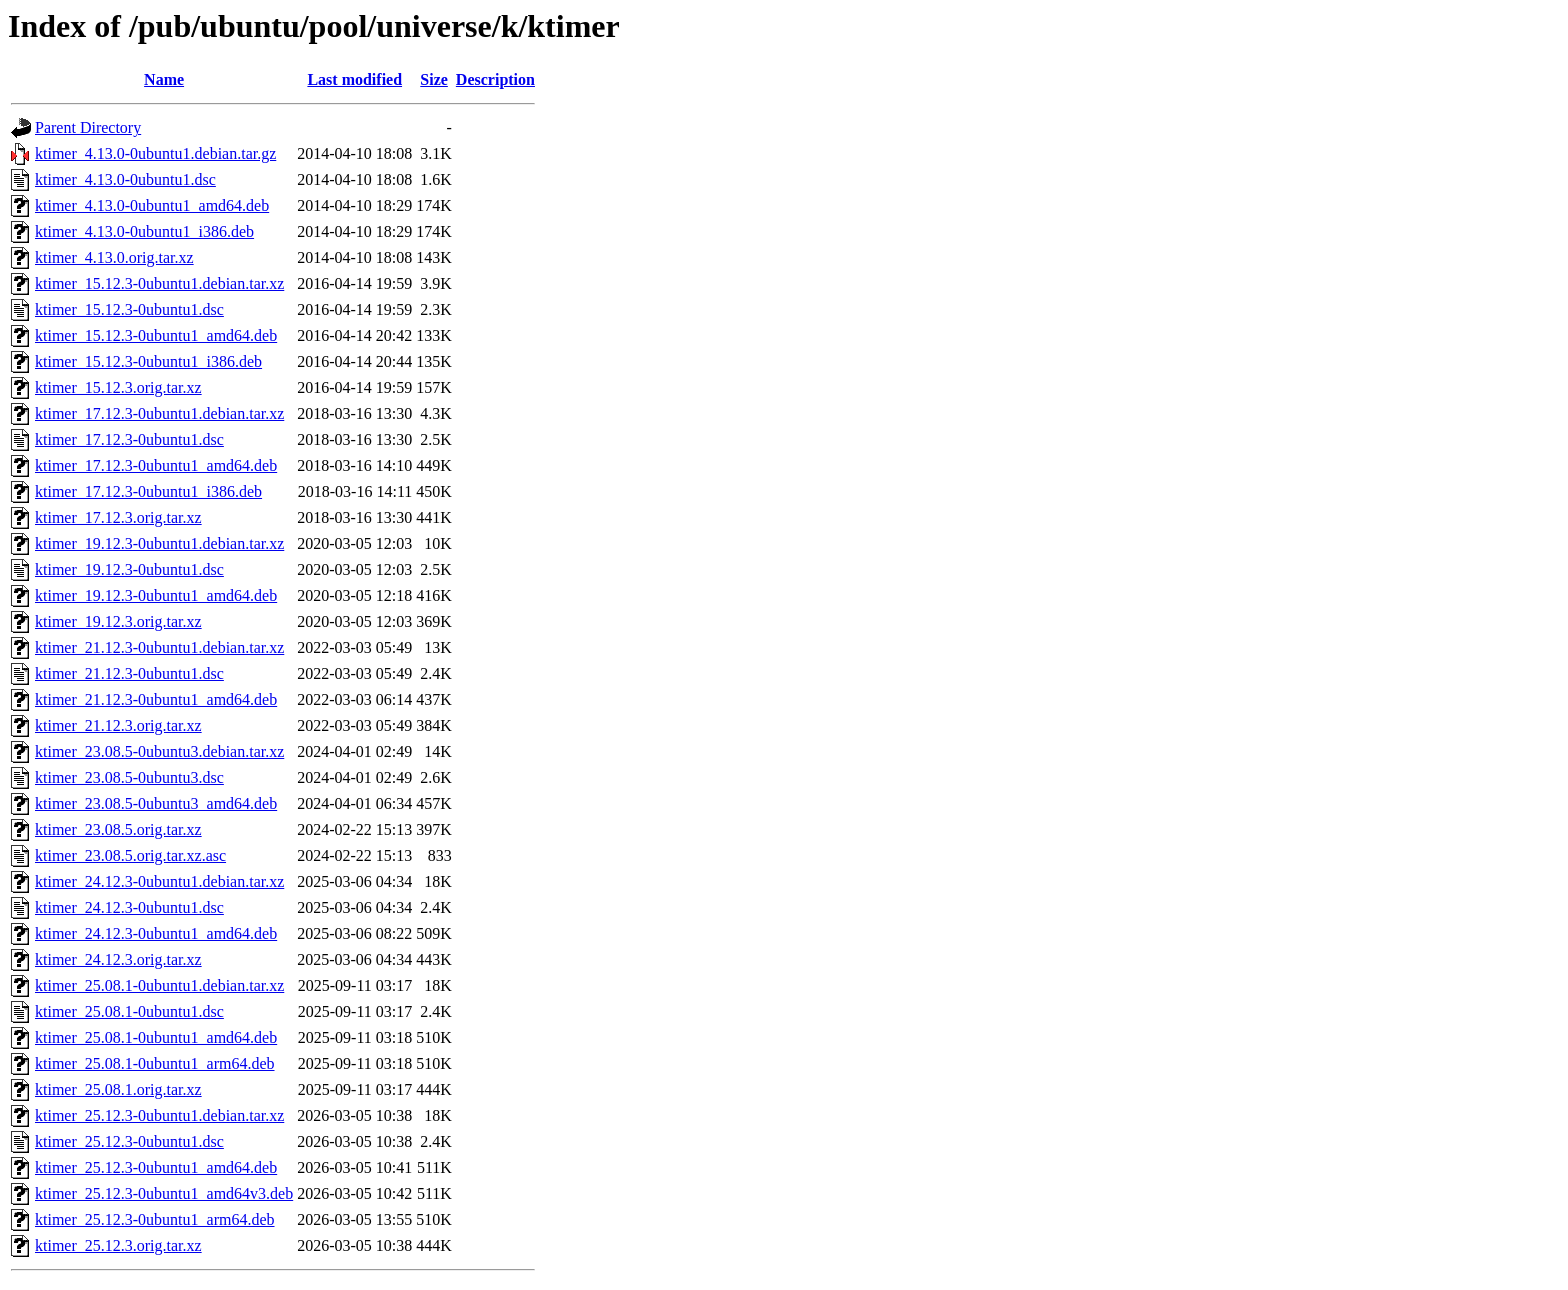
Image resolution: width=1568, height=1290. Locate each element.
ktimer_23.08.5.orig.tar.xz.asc (130, 855)
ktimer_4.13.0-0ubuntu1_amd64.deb (152, 205)
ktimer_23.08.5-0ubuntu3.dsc (129, 777)
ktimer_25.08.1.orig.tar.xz (118, 1089)
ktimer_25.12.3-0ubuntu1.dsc (129, 1141)
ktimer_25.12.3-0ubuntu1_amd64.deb (156, 1167)
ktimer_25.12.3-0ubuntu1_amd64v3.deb (164, 1193)
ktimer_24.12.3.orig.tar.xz (118, 959)
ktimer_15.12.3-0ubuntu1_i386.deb (148, 361)
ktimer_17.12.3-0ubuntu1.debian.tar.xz (159, 413)
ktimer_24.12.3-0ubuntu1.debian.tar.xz (159, 881)
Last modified (354, 79)
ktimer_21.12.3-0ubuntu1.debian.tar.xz (159, 647)
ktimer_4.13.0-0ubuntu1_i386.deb (144, 231)
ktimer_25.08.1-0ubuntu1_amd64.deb (156, 1037)
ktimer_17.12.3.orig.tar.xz (118, 517)
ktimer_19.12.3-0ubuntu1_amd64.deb (156, 595)
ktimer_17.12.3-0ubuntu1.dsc (129, 439)
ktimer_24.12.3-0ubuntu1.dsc (129, 907)
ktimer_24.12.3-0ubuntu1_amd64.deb (156, 933)
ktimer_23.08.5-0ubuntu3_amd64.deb (156, 803)
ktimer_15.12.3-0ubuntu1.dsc (129, 309)
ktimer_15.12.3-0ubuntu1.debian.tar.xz (159, 283)
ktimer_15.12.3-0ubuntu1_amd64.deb (156, 335)
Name (164, 79)
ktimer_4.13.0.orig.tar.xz (114, 257)
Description (495, 79)
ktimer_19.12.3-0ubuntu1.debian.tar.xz (159, 543)
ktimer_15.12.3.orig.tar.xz (118, 387)
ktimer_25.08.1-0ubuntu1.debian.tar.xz (159, 985)
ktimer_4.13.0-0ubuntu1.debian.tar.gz (155, 153)
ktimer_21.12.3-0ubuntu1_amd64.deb (156, 699)
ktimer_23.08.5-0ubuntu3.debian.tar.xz (159, 751)
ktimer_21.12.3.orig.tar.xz (118, 725)
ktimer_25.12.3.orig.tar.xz (118, 1245)
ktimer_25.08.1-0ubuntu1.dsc (129, 1011)
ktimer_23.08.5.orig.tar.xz (118, 829)
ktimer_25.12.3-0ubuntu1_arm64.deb (155, 1219)
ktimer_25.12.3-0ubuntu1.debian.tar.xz (159, 1115)
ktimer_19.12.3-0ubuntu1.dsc (129, 569)
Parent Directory (88, 127)
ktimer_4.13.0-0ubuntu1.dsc (125, 179)
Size (434, 79)
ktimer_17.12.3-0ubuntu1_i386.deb (148, 491)
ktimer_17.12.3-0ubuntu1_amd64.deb (156, 465)
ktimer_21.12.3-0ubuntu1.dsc (129, 673)
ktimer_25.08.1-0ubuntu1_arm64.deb (155, 1063)
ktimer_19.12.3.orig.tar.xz (118, 621)
